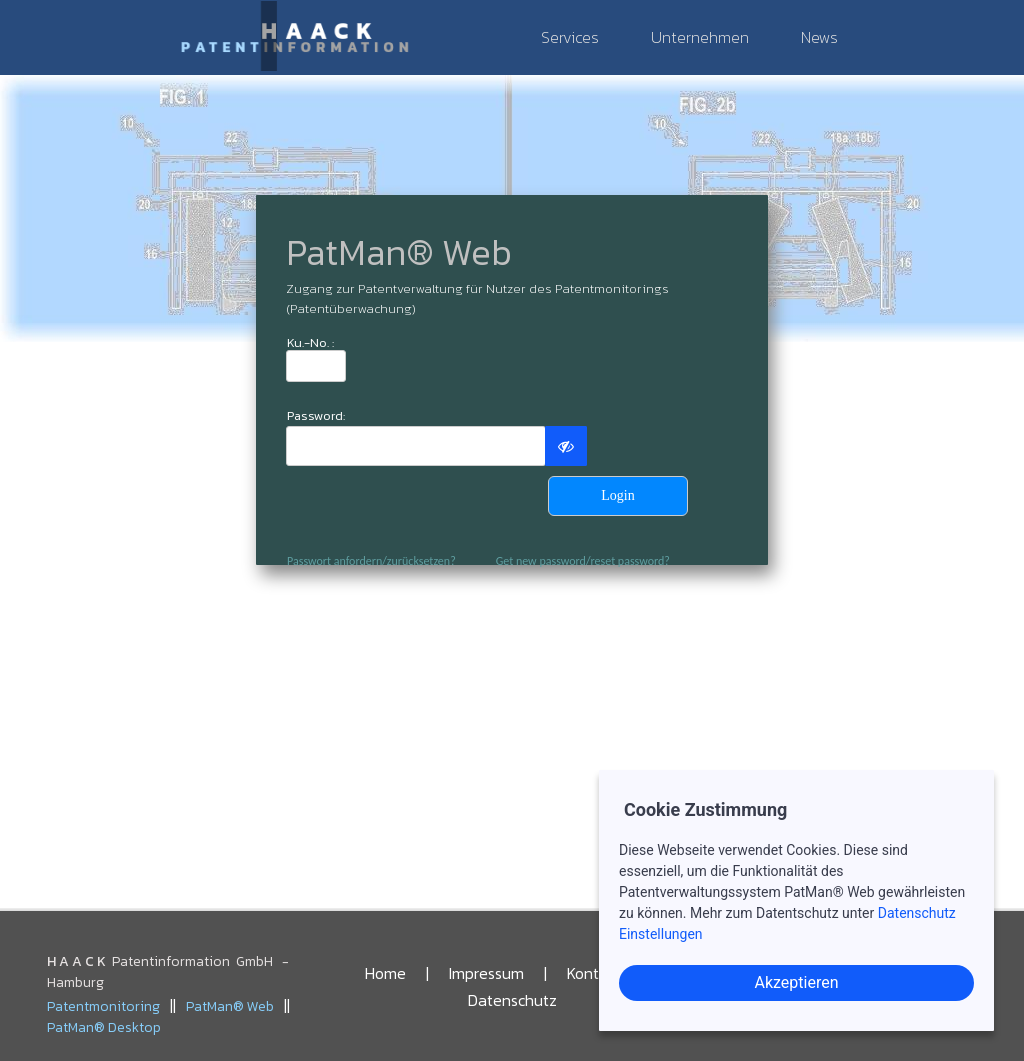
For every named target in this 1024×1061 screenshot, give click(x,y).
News (819, 37)
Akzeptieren (796, 982)
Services (570, 37)
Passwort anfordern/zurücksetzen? (371, 561)
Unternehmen (700, 37)
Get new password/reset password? (583, 561)
